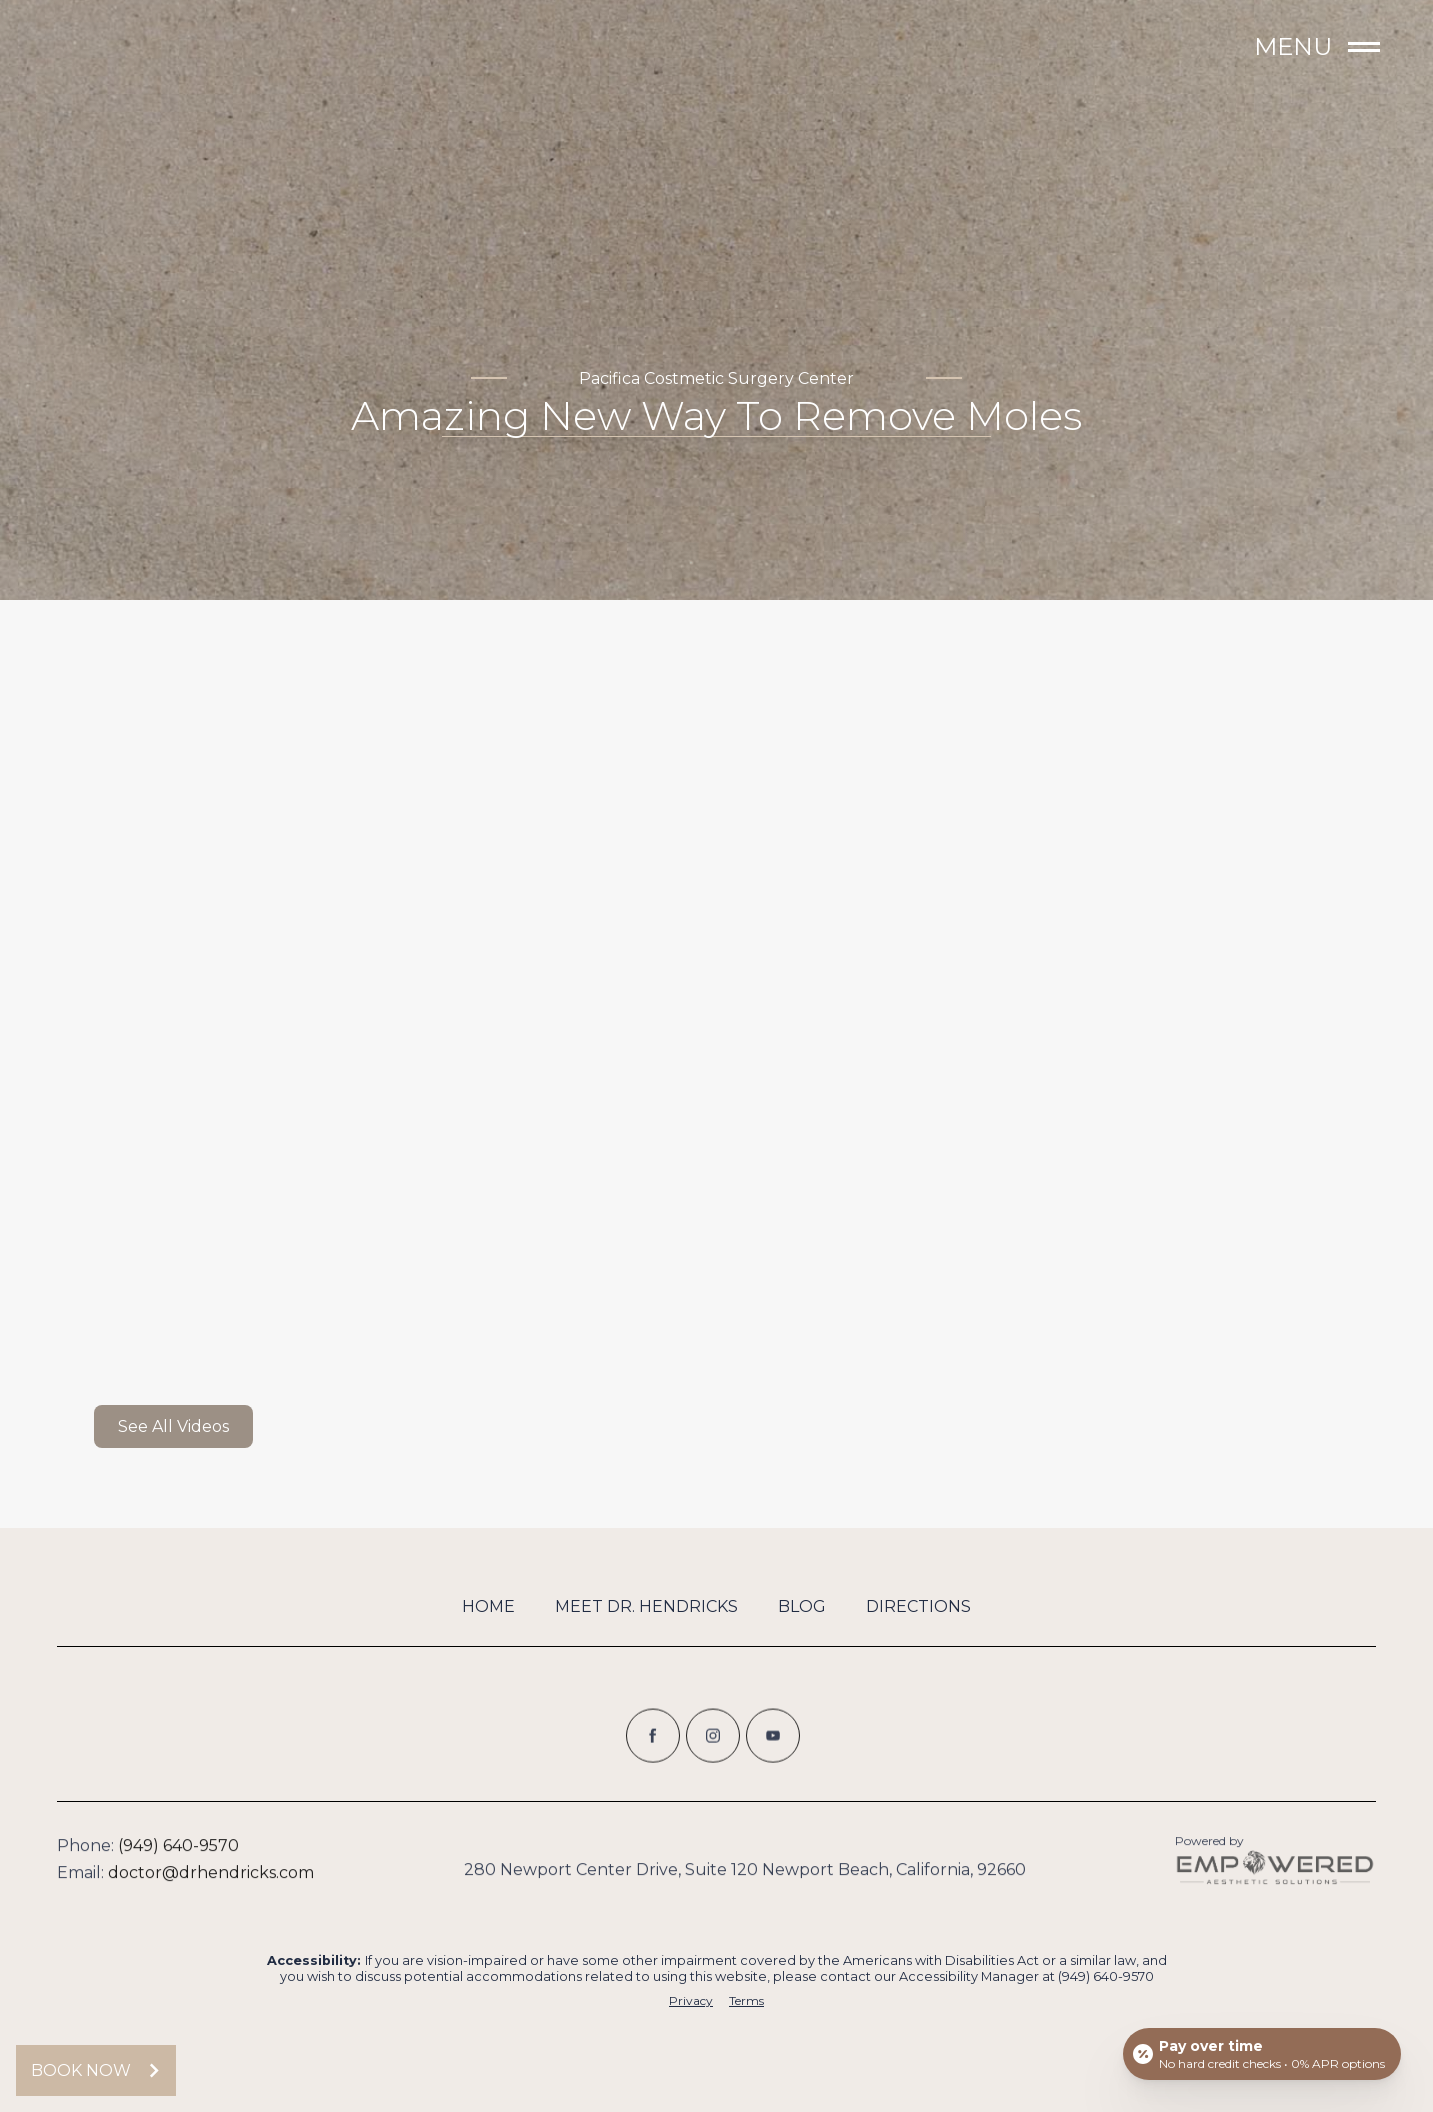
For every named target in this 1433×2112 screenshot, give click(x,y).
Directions (918, 1606)
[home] (157, 47)
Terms (746, 2001)
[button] (1306, 47)
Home (488, 1606)
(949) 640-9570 (178, 1854)
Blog (802, 1606)
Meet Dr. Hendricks (646, 1606)
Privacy (691, 2001)
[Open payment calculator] (1262, 2054)
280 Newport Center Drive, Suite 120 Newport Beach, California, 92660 (745, 1878)
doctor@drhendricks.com (211, 1881)
